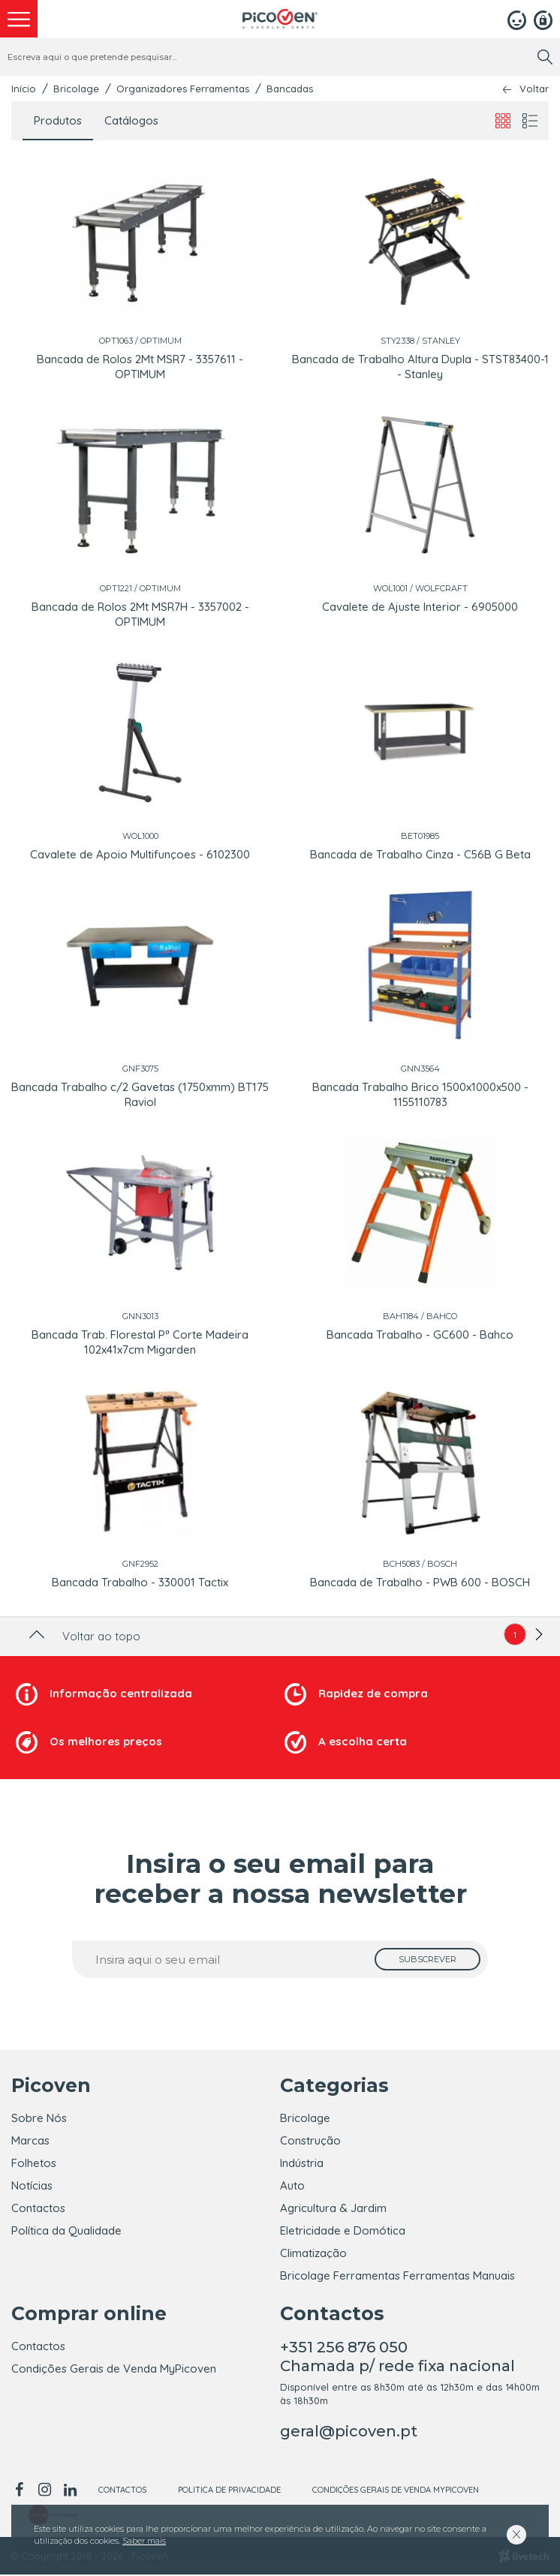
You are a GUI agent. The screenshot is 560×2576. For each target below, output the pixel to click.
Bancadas (289, 89)
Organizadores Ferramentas (182, 89)
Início (23, 89)
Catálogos (131, 120)
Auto (292, 2185)
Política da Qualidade (66, 2230)
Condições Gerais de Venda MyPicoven (113, 2370)
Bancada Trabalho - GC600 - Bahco (420, 1334)
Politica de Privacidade (229, 2491)
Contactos (38, 2208)
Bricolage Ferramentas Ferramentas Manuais (397, 2275)
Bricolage (76, 89)
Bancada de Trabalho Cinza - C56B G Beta (420, 854)
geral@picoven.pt (348, 2433)
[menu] (19, 19)
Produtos (58, 120)
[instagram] (44, 2491)
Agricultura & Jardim (333, 2208)
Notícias (32, 2185)
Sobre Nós (39, 2118)
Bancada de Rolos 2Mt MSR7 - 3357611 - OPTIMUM (140, 366)
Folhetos (33, 2163)
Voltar (534, 89)
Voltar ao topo (83, 1636)
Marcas (30, 2140)
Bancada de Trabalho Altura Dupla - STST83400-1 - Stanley (420, 366)
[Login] (517, 19)
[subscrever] (427, 1959)
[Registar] (543, 19)
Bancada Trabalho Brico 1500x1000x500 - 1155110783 (420, 1094)
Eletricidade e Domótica (342, 2230)
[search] (544, 57)
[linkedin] (70, 2491)
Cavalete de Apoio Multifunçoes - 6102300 (140, 854)
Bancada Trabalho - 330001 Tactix (140, 1582)
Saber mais (144, 2540)
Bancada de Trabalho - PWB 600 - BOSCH (420, 1582)
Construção (310, 2140)
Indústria (302, 2163)
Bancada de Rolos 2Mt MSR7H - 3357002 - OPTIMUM (140, 614)
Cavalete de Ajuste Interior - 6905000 (420, 607)
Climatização (313, 2253)
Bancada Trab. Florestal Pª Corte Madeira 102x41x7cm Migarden (140, 1342)
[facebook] (21, 2491)
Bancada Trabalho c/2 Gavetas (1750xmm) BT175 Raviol (140, 1094)
